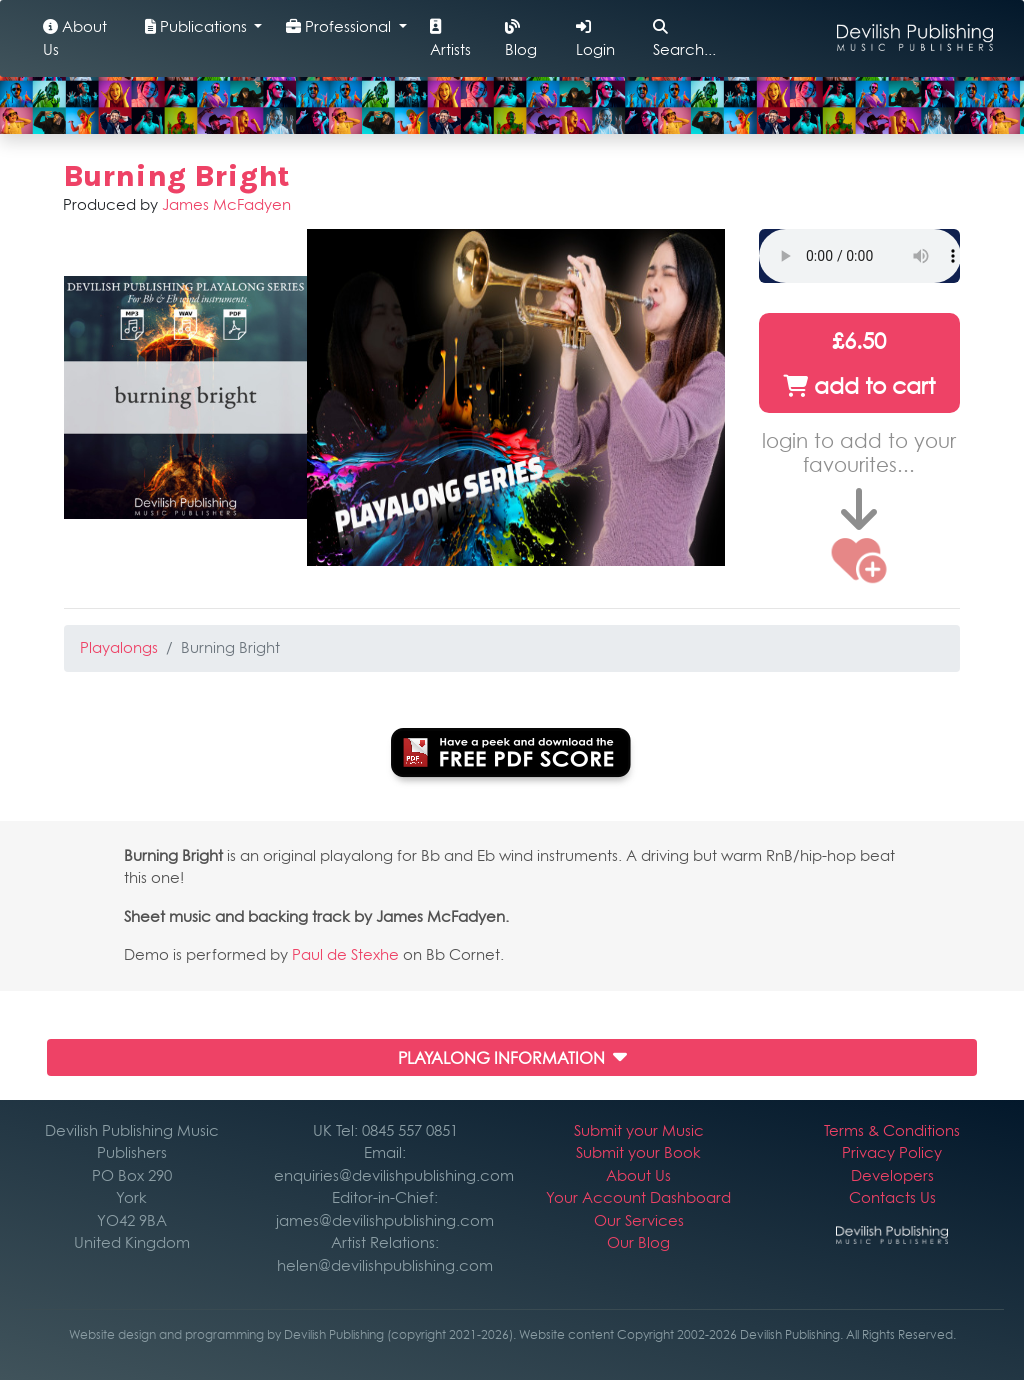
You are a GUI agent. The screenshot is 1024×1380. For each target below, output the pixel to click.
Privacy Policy (892, 1152)
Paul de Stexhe (345, 954)
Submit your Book (638, 1152)
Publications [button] (198, 26)
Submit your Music (639, 1130)
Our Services (639, 1220)
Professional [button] (340, 26)
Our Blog (638, 1242)
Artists (450, 39)
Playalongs (119, 647)
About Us (75, 38)
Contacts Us (892, 1197)
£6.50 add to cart (859, 363)
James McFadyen (226, 204)
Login (595, 39)
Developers (892, 1175)
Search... (684, 39)
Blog (521, 39)
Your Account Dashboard (638, 1197)
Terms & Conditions (892, 1130)
